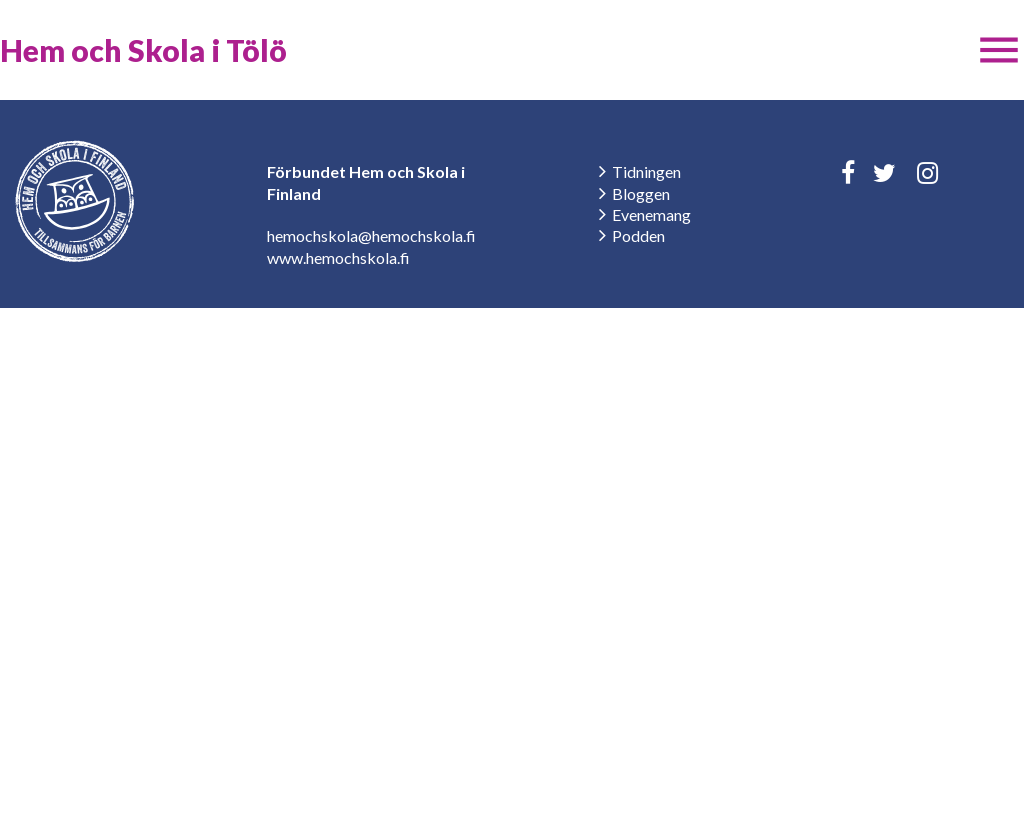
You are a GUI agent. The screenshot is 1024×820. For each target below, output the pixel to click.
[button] (999, 50)
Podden (638, 235)
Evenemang (651, 214)
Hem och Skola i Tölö (143, 50)
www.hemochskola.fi (338, 257)
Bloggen (641, 193)
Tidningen (646, 171)
